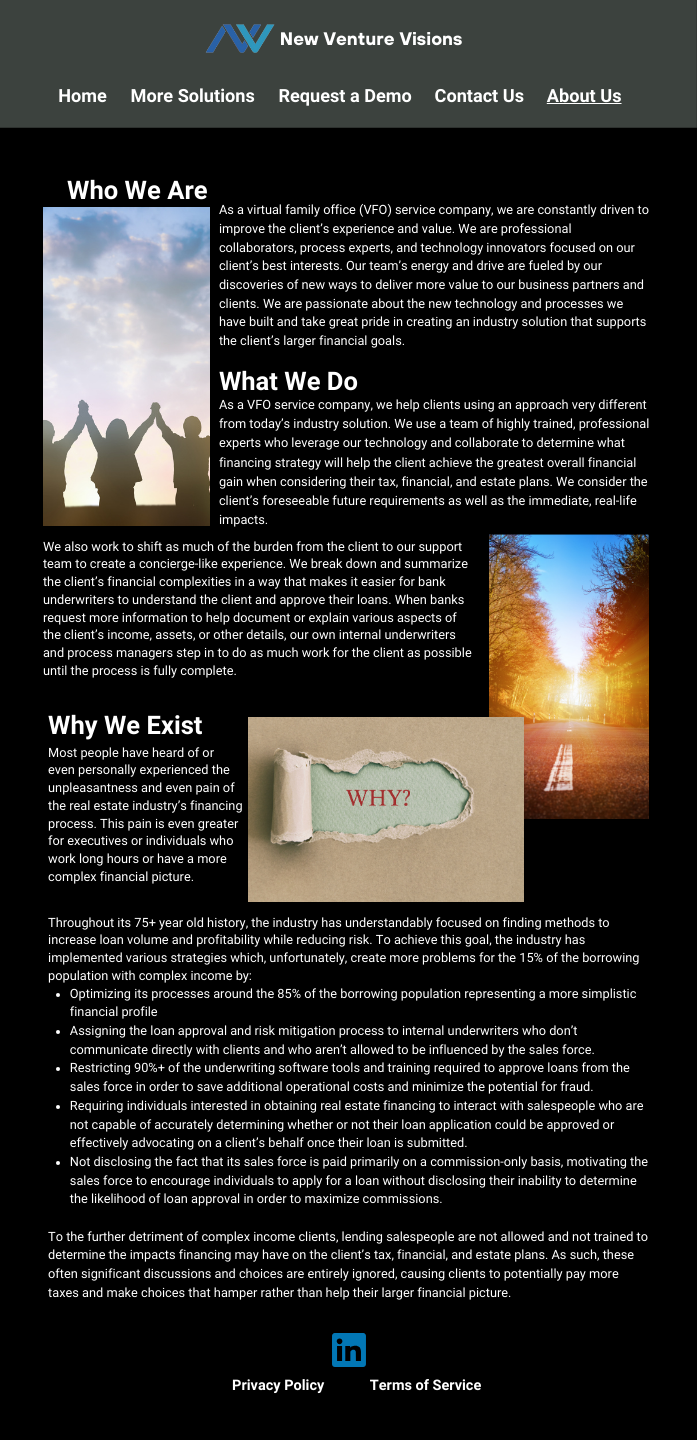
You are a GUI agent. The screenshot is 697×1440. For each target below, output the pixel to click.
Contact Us (480, 96)
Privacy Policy (278, 1385)
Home (82, 96)
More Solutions (193, 96)
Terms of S (406, 1385)
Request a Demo (344, 96)
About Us (584, 96)
